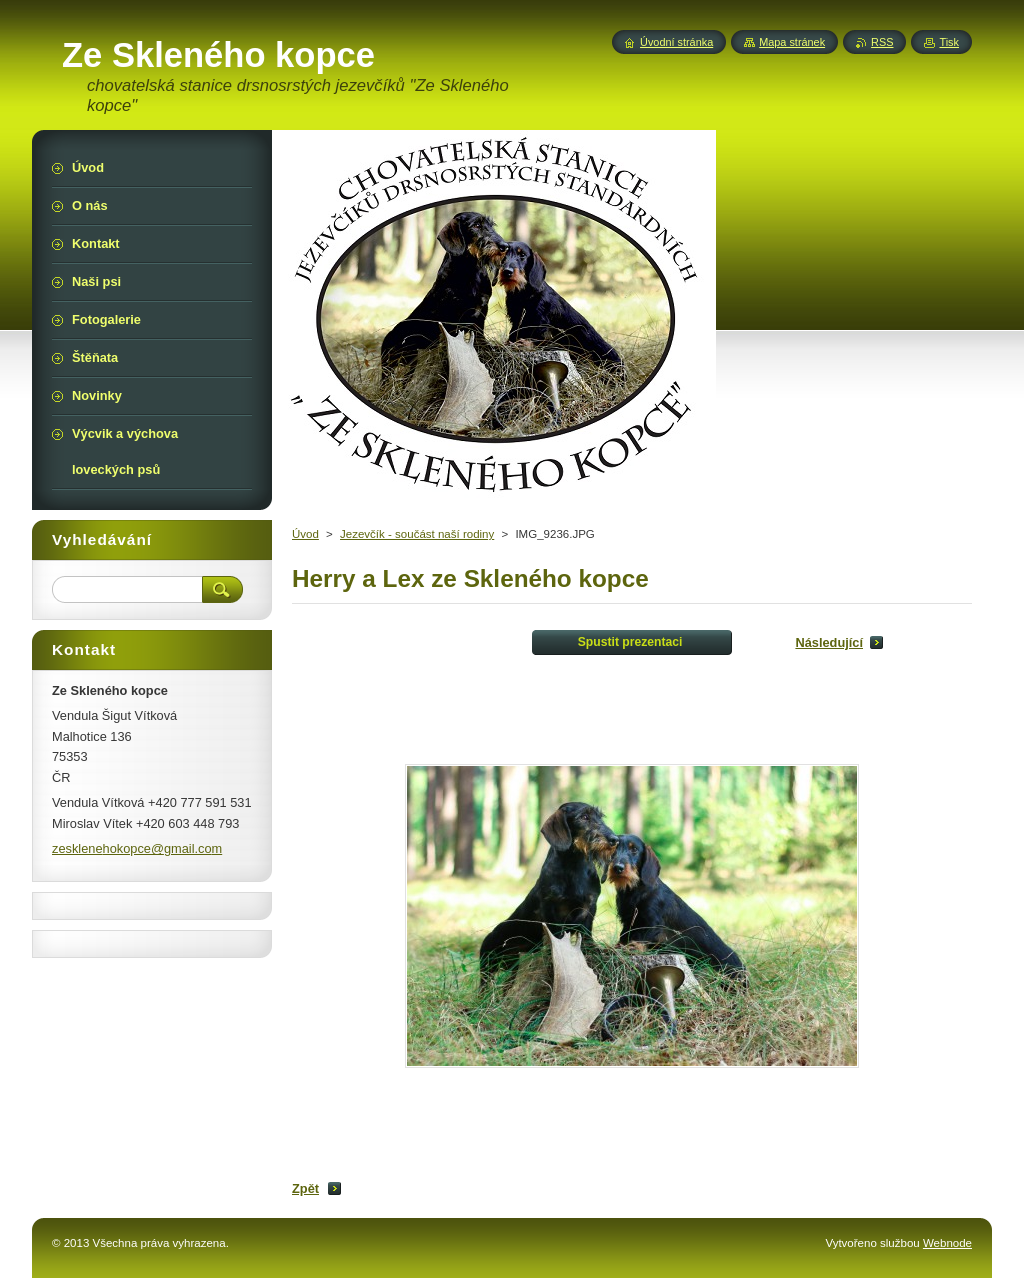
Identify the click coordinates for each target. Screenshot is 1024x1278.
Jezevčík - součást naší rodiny (417, 534)
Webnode (947, 1243)
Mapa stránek (792, 42)
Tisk (949, 42)
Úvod (305, 534)
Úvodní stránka (676, 42)
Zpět (305, 1188)
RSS (882, 42)
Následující (829, 642)
